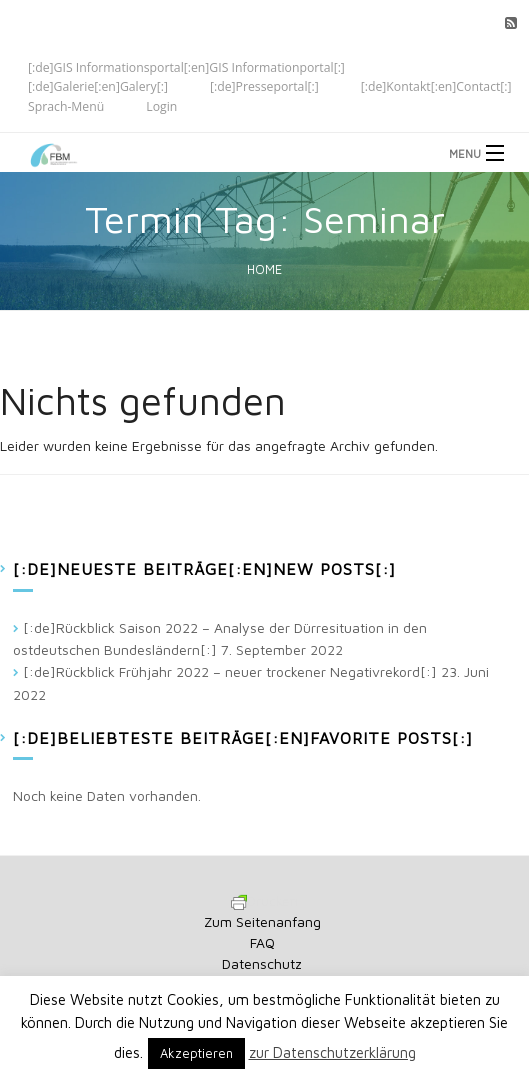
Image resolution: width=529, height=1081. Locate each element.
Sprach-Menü (66, 106)
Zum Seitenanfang (262, 921)
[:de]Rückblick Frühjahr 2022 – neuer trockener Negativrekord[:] (230, 671)
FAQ (262, 942)
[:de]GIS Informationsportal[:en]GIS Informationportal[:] (186, 66)
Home (264, 269)
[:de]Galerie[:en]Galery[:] (98, 86)
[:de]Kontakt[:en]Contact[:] (436, 86)
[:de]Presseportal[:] (264, 86)
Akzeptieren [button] (196, 1053)
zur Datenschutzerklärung (332, 1052)
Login (161, 106)
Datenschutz (262, 963)
